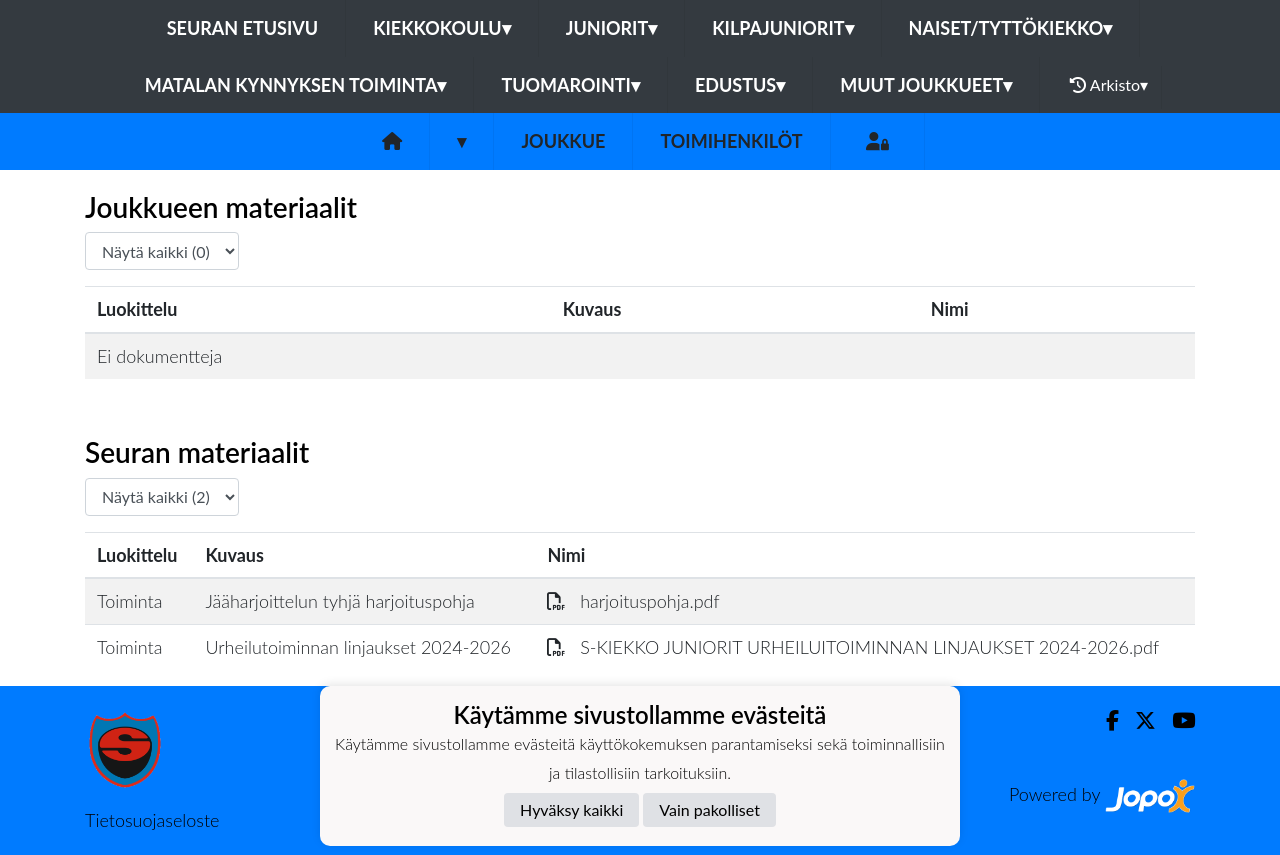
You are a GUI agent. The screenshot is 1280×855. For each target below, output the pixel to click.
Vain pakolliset (709, 809)
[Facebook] (1104, 720)
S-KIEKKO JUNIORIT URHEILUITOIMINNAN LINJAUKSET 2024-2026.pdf (853, 647)
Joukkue (563, 141)
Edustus (740, 85)
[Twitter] (1137, 720)
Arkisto (1109, 85)
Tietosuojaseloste (152, 820)
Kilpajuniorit (782, 28)
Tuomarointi (570, 85)
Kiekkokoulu (442, 28)
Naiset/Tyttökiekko (1011, 28)
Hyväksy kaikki (571, 809)
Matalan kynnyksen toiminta (296, 85)
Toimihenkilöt (731, 141)
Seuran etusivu (243, 28)
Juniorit (612, 28)
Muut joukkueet (926, 85)
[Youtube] (1175, 720)
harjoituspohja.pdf (633, 601)
